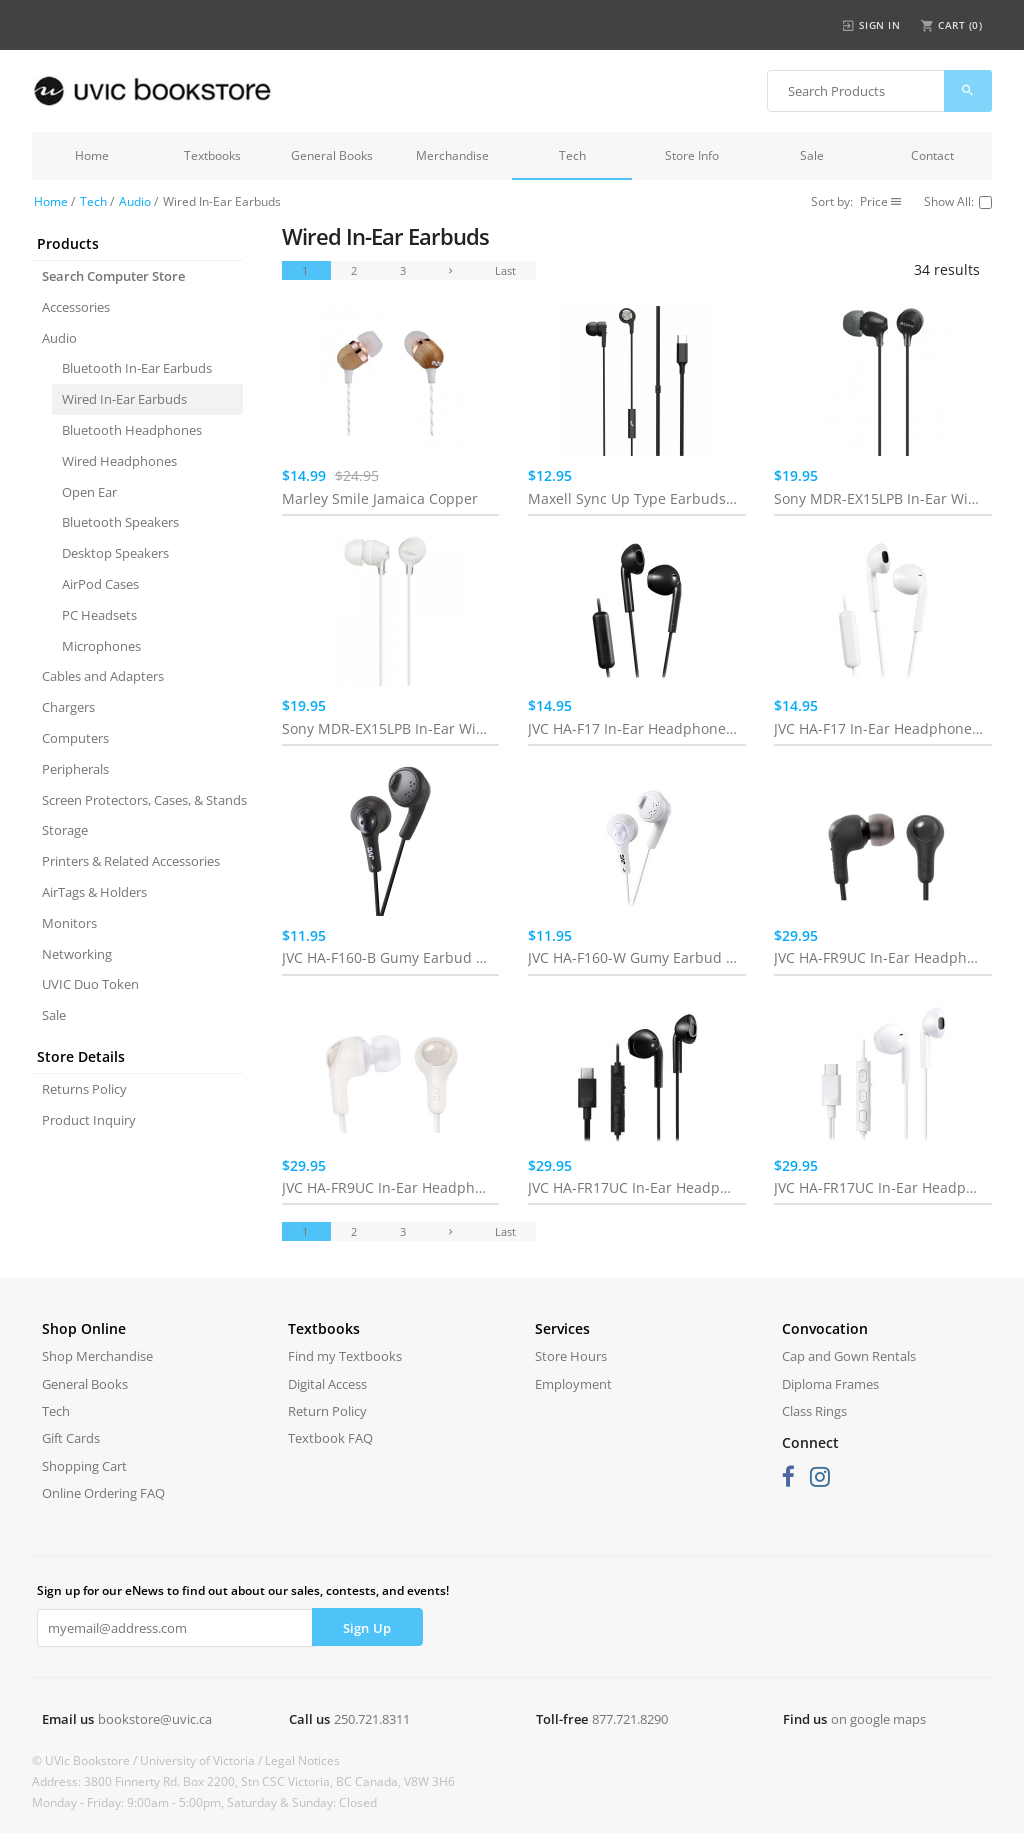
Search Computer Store (113, 276)
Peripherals (75, 769)
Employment (573, 1384)
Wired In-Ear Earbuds (124, 399)
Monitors (69, 923)
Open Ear (89, 492)
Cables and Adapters (103, 676)
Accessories (76, 307)
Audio (135, 201)
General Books (332, 155)
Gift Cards (71, 1438)
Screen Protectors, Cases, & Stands (142, 800)
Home (92, 155)
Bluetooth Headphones (132, 430)
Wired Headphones (119, 461)
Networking (77, 954)
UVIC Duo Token (90, 984)
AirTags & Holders (94, 892)
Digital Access (327, 1384)
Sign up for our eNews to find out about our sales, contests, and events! (243, 1590)
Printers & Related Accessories (131, 861)
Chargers (68, 707)
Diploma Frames (830, 1384)
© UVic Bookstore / (86, 1760)
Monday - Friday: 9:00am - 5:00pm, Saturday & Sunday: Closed (204, 1802)
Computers (75, 738)
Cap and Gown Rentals (849, 1356)
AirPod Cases (100, 584)
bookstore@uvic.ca (155, 1719)
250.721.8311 (372, 1719)
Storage (65, 830)
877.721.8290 (630, 1719)
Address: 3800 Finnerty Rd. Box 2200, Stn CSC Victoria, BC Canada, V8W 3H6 (243, 1781)
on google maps (878, 1719)
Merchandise (452, 155)
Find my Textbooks (345, 1356)
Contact (932, 155)
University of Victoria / (202, 1760)
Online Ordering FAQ (103, 1493)
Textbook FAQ (330, 1438)
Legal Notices (302, 1760)
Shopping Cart (84, 1466)
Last (505, 270)
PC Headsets (99, 615)
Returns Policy (84, 1089)
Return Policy (327, 1411)
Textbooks (212, 155)
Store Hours (571, 1356)
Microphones (101, 646)
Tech (572, 155)
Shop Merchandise (97, 1356)
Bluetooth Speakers (120, 522)
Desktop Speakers (115, 553)
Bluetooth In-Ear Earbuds (137, 368)
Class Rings (814, 1411)
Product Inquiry (89, 1120)
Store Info (692, 155)
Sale (812, 155)
